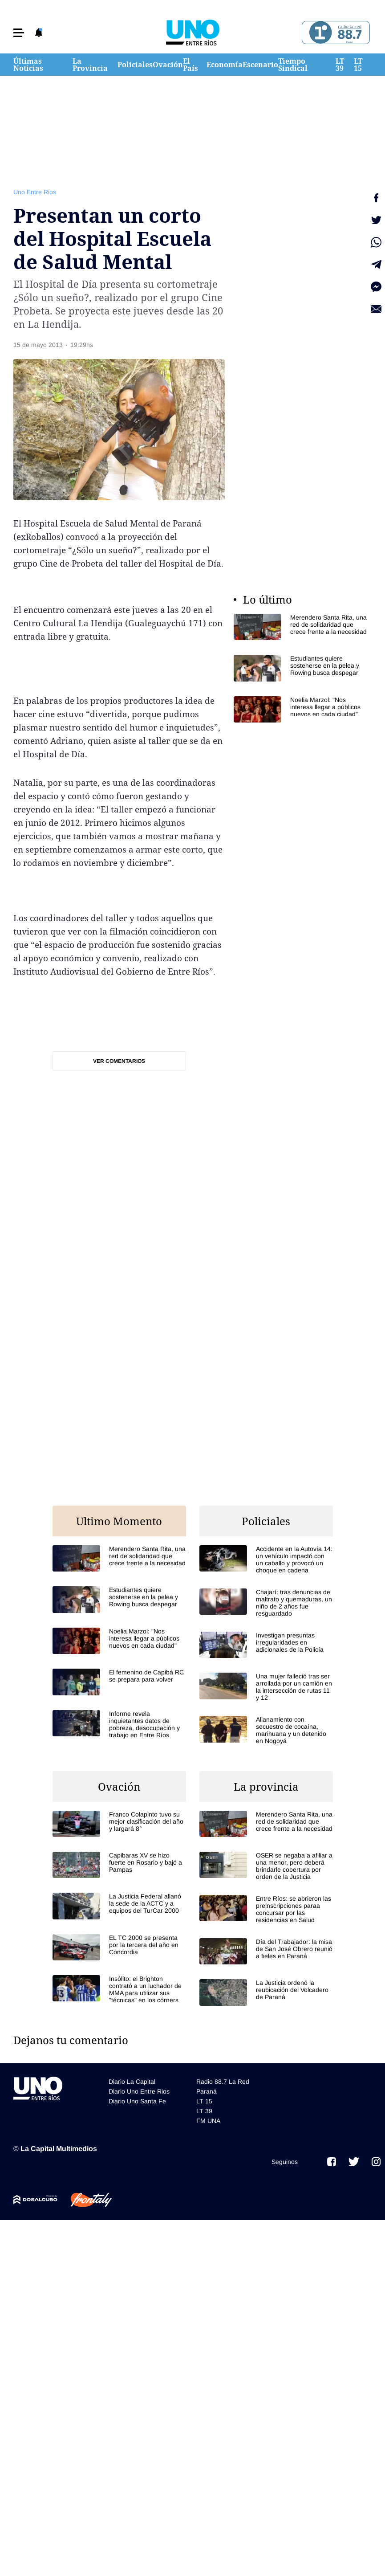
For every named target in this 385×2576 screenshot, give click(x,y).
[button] (18, 33)
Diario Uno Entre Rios (139, 2091)
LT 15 (358, 64)
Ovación (168, 64)
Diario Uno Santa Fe (137, 2101)
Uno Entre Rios (34, 192)
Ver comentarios (119, 1061)
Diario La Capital (132, 2081)
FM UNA (208, 2120)
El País (190, 64)
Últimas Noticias (28, 64)
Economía (225, 64)
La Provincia (90, 64)
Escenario (260, 64)
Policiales (135, 64)
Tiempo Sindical (293, 64)
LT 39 (340, 64)
